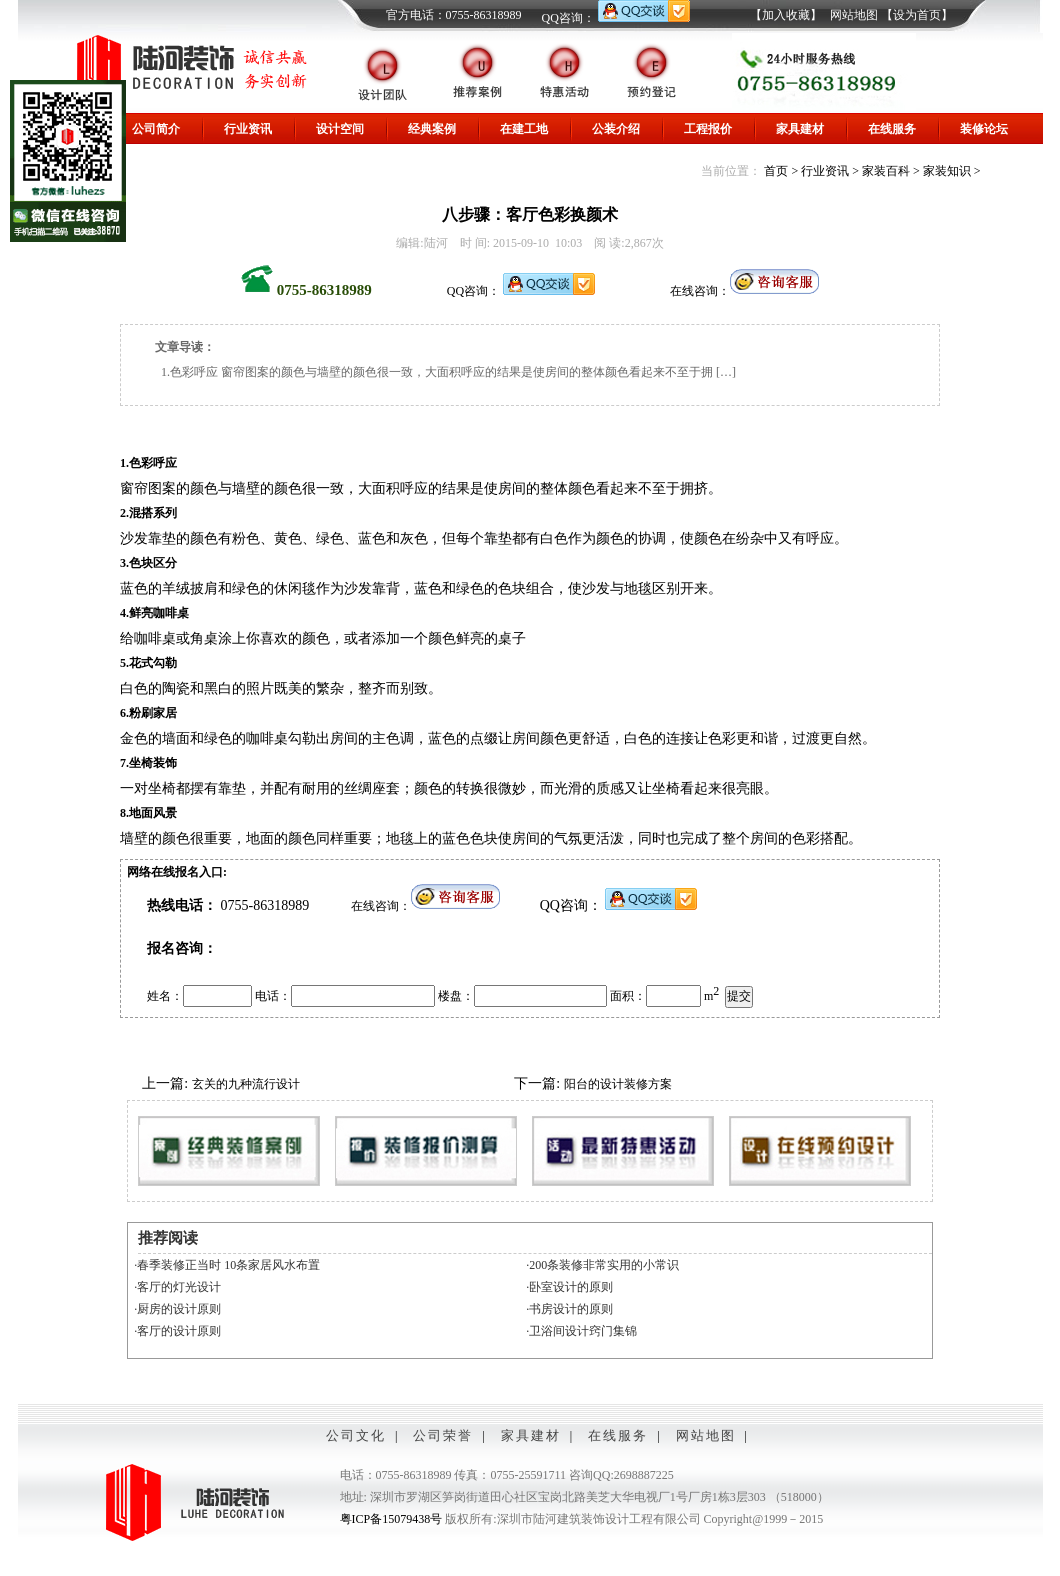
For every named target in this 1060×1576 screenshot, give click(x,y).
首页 (776, 171)
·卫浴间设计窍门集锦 (581, 1331)
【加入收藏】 (786, 15)
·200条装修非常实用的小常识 (602, 1265)
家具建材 (800, 129)
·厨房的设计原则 (177, 1309)
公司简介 (156, 129)
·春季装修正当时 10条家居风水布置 (227, 1265)
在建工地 (524, 129)
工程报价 (708, 129)
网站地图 (854, 15)
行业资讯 (248, 129)
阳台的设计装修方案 (618, 1084)
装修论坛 (984, 129)
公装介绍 (616, 129)
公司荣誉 (443, 1435)
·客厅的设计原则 (177, 1331)
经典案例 (432, 129)
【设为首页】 (917, 15)
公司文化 (356, 1435)
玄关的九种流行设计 (246, 1084)
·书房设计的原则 (569, 1309)
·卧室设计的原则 (569, 1287)
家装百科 (886, 171)
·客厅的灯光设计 (177, 1287)
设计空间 (340, 129)
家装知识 (947, 171)
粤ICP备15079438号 (391, 1519)
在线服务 (892, 129)
